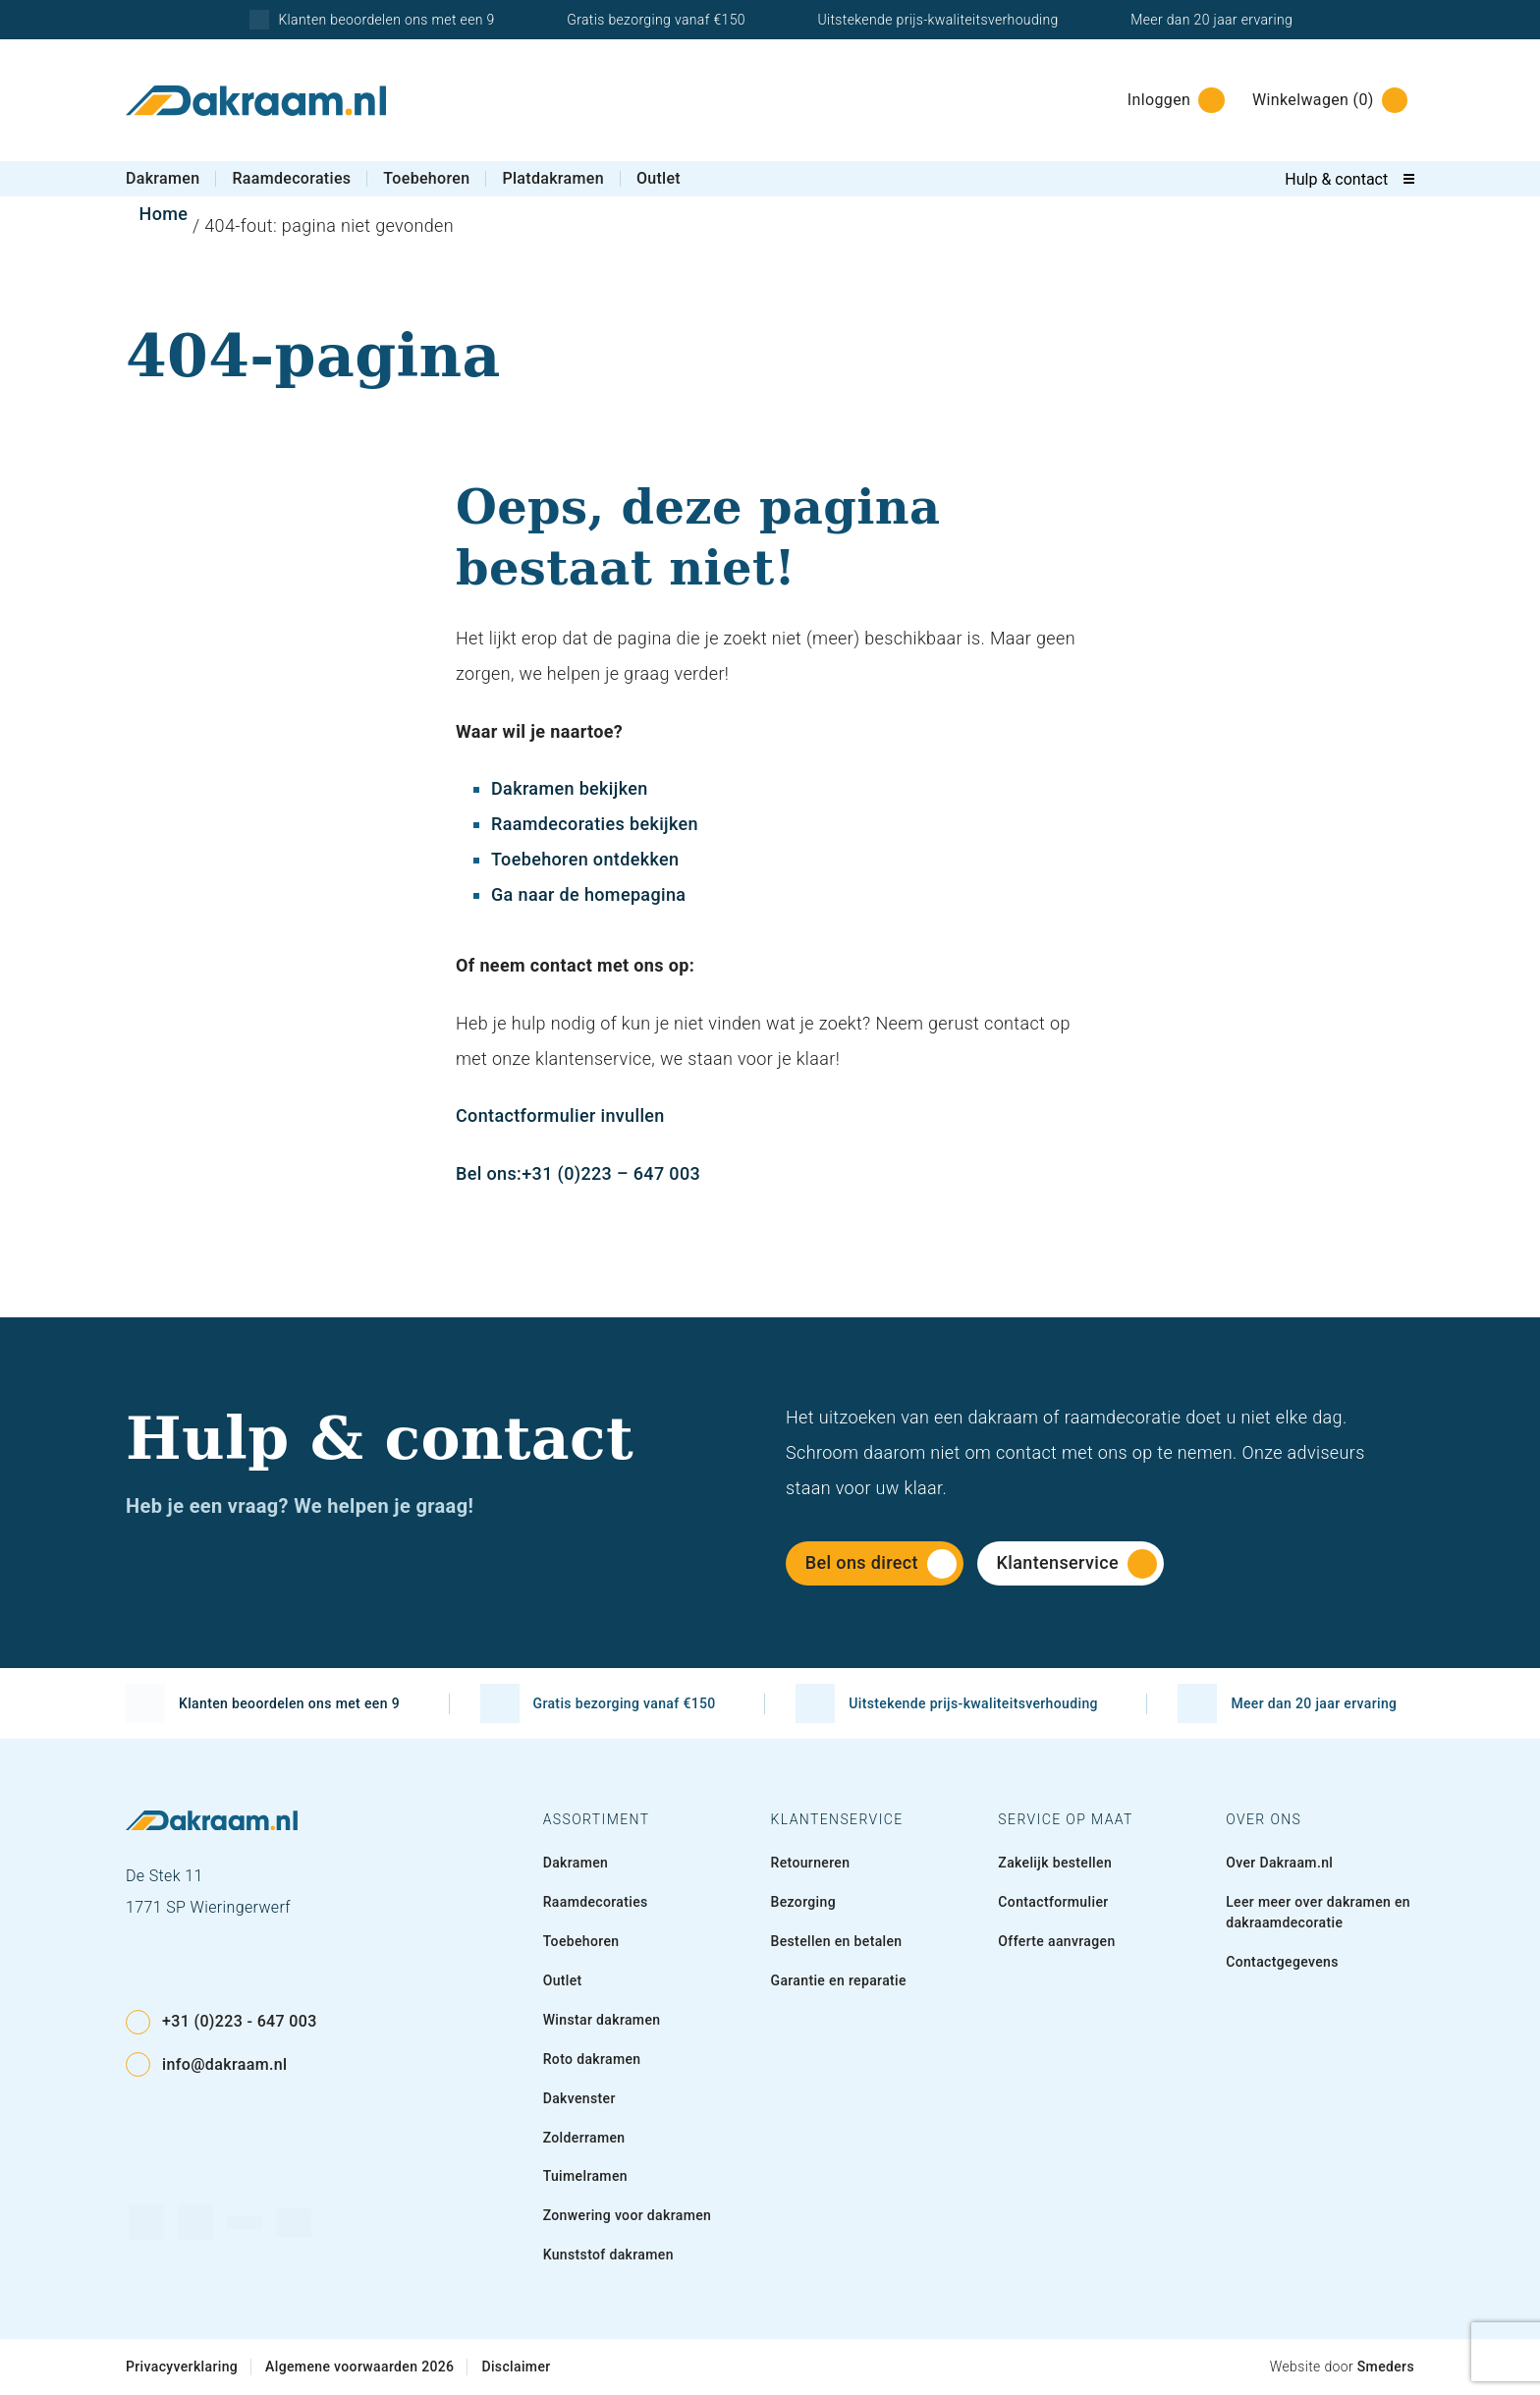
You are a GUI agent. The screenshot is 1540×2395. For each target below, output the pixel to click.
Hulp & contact (1336, 179)
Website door (1342, 2366)
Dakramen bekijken (569, 788)
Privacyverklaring (182, 2366)
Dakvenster (579, 2098)
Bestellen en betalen (836, 1941)
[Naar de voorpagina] (256, 101)
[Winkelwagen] (1324, 100)
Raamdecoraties (291, 178)
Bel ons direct (881, 1564)
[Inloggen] (1170, 100)
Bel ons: (489, 1173)
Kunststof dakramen (608, 2254)
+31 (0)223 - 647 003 (221, 2022)
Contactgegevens (1282, 1962)
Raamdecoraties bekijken (594, 823)
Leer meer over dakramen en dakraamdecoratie (1318, 1912)
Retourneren (810, 1862)
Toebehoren (426, 178)
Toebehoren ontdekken (585, 859)
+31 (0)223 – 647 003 (611, 1173)
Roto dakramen (592, 2059)
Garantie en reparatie (838, 1980)
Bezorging (803, 1902)
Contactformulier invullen (560, 1115)
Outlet (658, 178)
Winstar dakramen (602, 2020)
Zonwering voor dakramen (627, 2215)
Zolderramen (584, 2137)
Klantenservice (1077, 1564)
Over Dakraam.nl (1279, 1862)
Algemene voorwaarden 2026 (359, 2366)
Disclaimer (515, 2366)
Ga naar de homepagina (588, 894)
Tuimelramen (585, 2176)
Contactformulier (1053, 1902)
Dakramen (162, 178)
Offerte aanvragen (1056, 1941)
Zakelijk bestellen (1055, 1862)
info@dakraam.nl (206, 2064)
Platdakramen (552, 178)
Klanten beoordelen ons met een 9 (371, 20)
